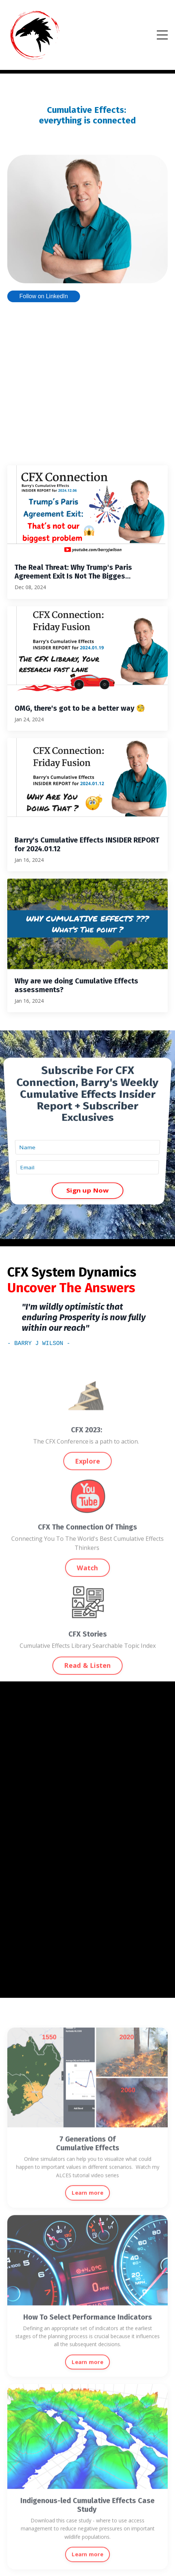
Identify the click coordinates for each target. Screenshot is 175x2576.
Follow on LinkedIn (43, 296)
